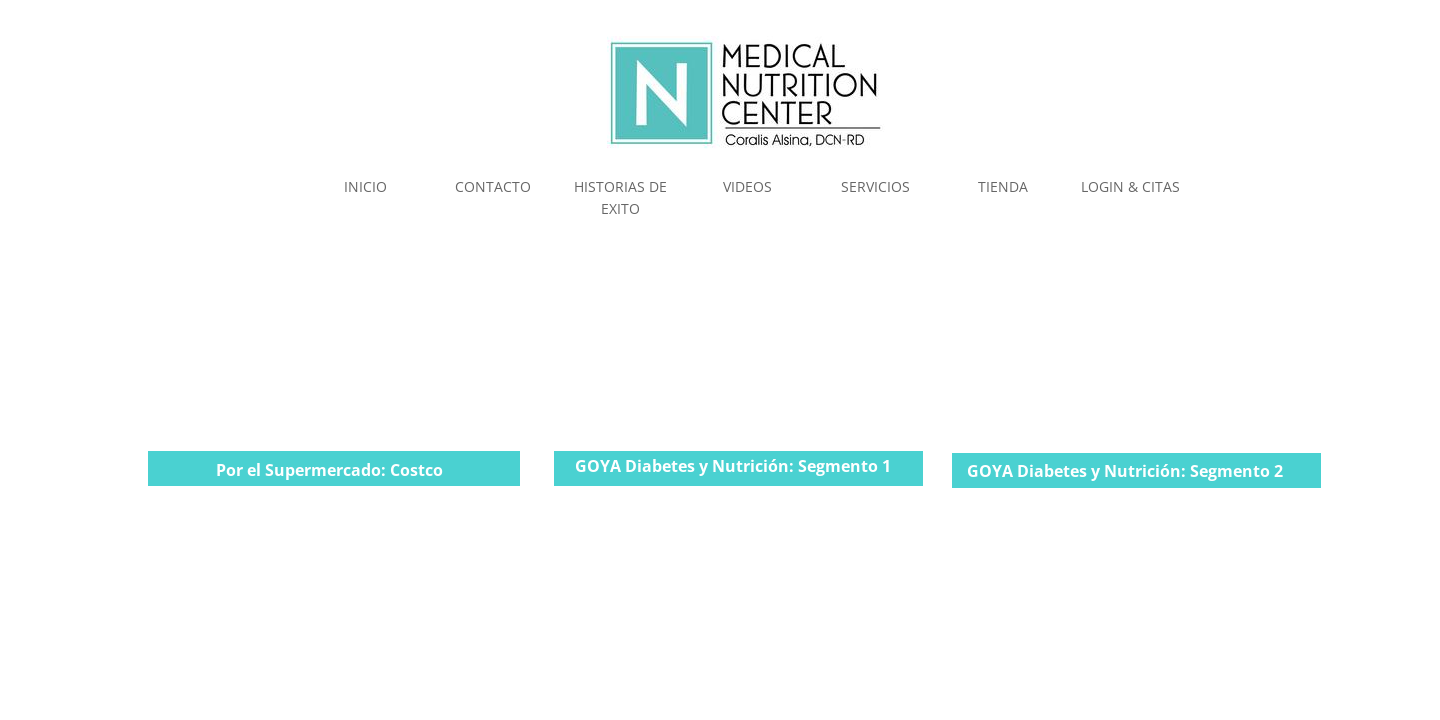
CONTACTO (493, 186)
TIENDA (1003, 186)
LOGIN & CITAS (1130, 186)
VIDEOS (747, 186)
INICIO (365, 186)
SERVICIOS (875, 186)
